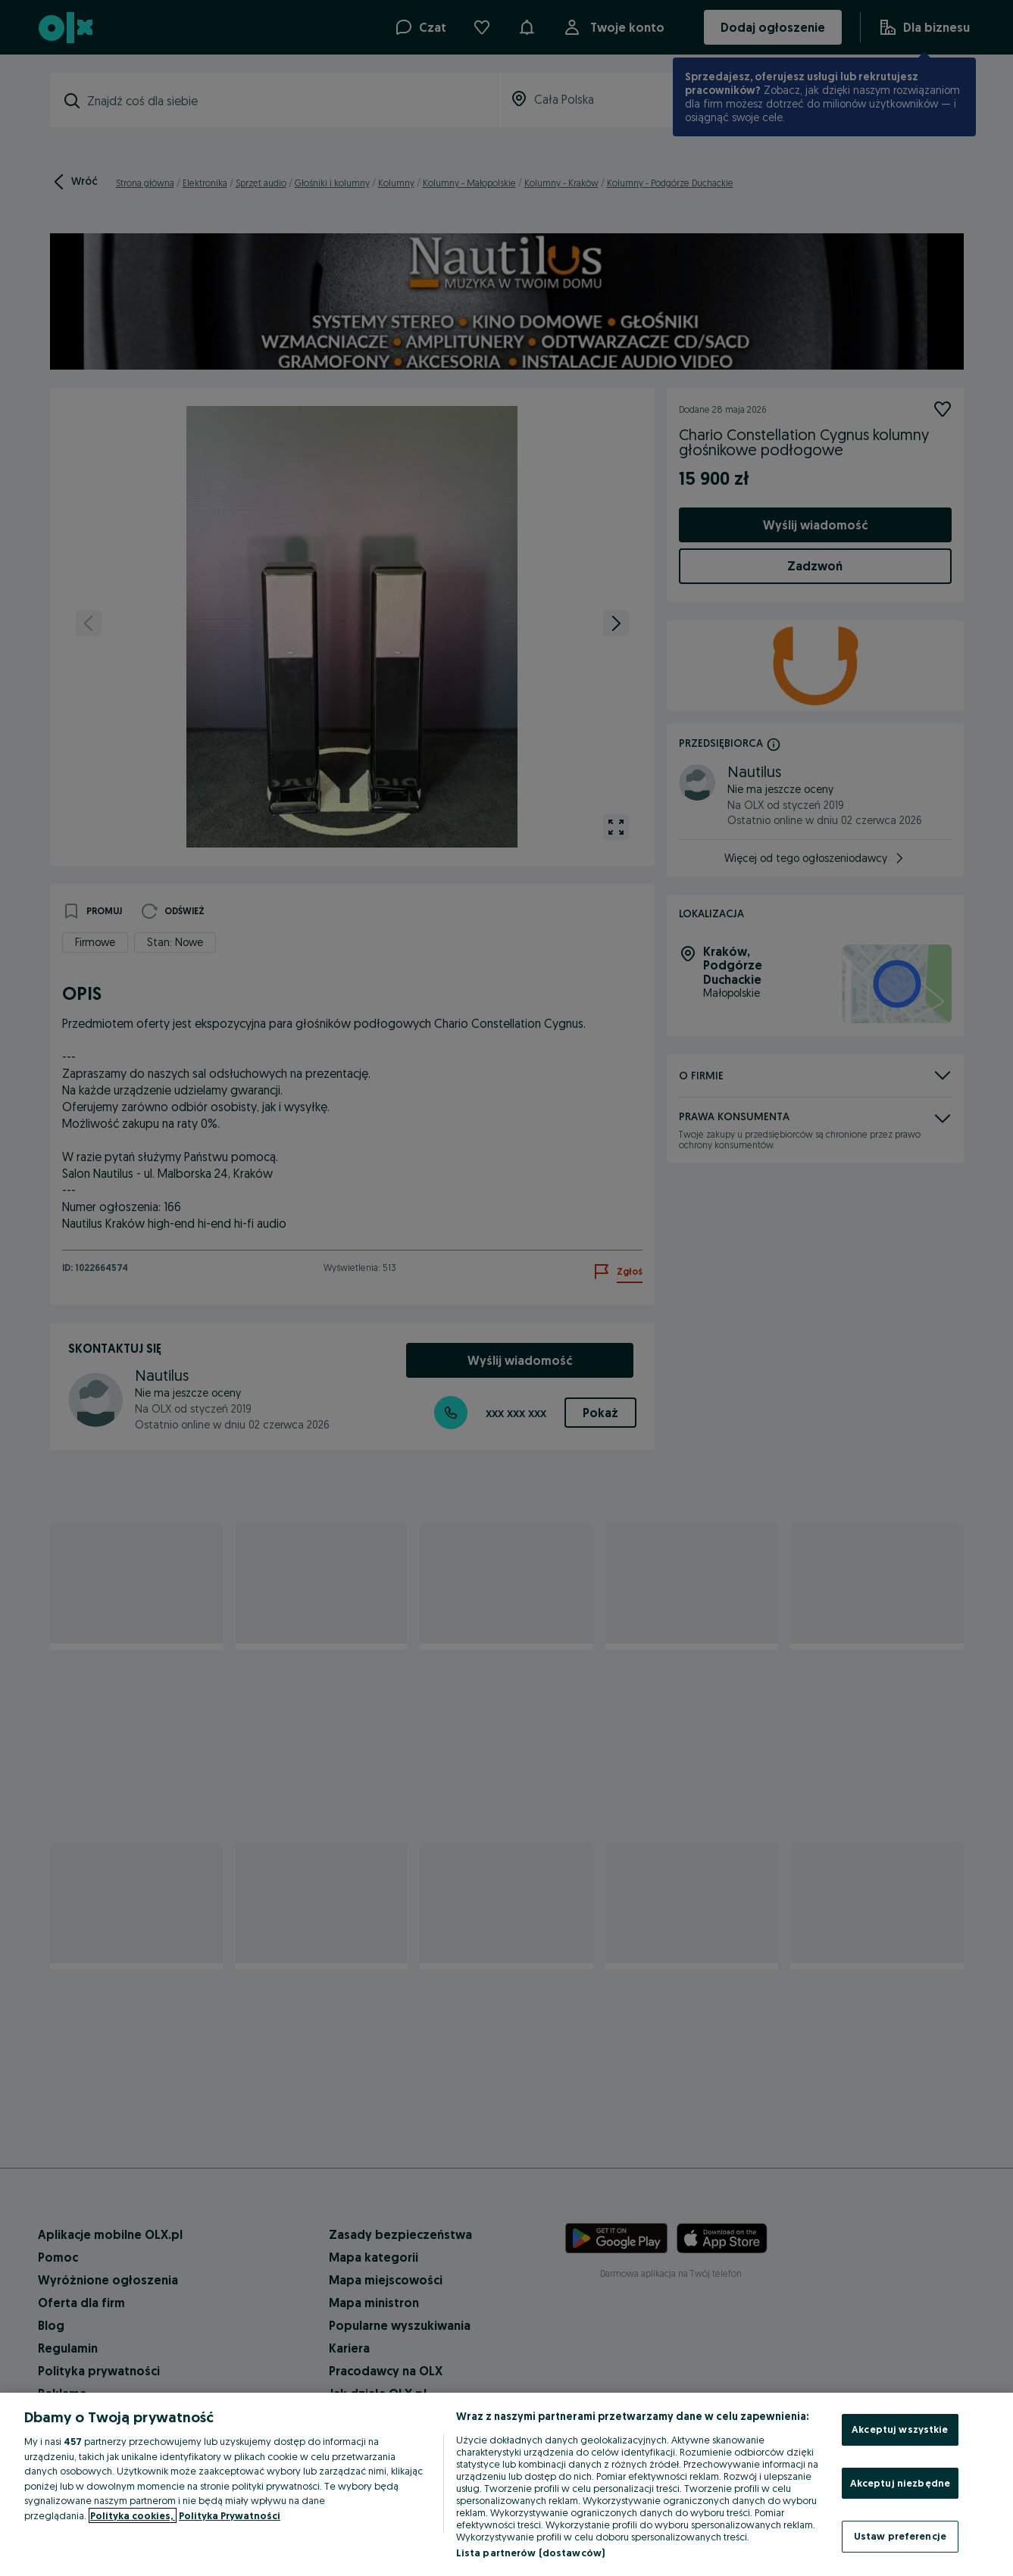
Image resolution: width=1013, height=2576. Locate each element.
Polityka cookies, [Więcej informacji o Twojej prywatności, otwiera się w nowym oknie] (132, 2515)
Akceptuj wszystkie (900, 2429)
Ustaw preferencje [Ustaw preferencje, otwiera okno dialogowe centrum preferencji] (900, 2536)
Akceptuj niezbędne (900, 2483)
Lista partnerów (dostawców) (530, 2552)
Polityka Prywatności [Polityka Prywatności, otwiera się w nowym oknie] (229, 2515)
